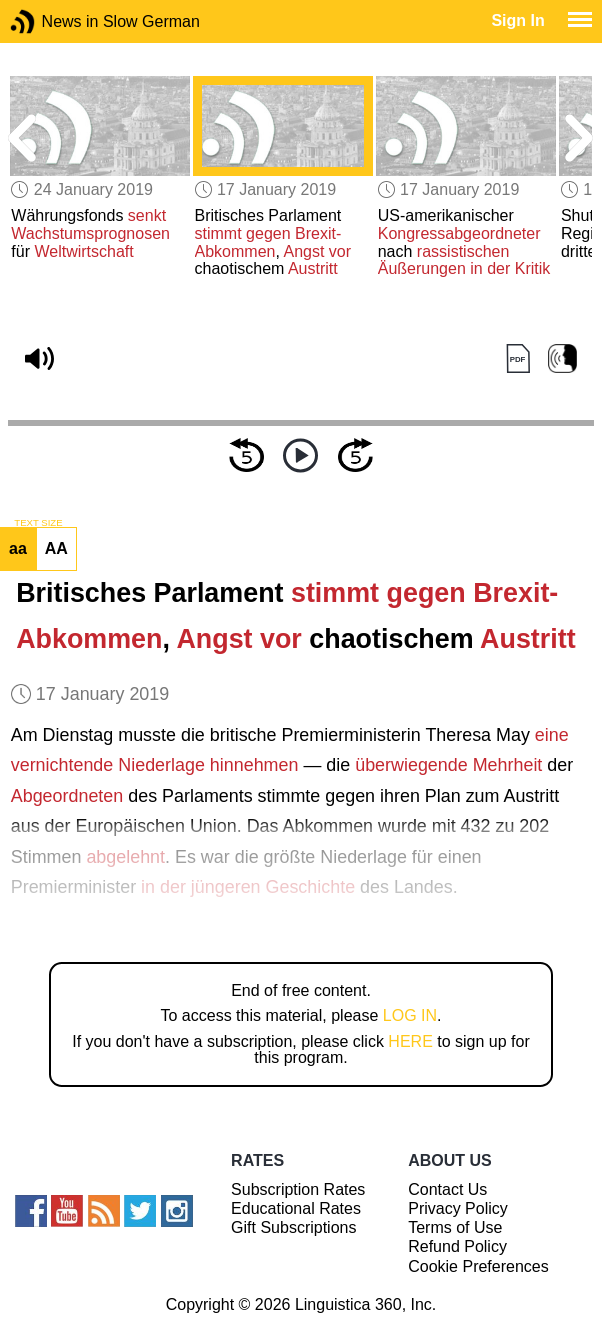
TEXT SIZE (38, 523)
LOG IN (410, 1015)
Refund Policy (457, 1246)
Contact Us (447, 1189)
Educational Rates (296, 1208)
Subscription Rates (298, 1189)
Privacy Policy (458, 1208)
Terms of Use (455, 1227)
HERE (410, 1041)
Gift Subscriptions (293, 1227)
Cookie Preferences (478, 1266)
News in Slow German (52, 21)
